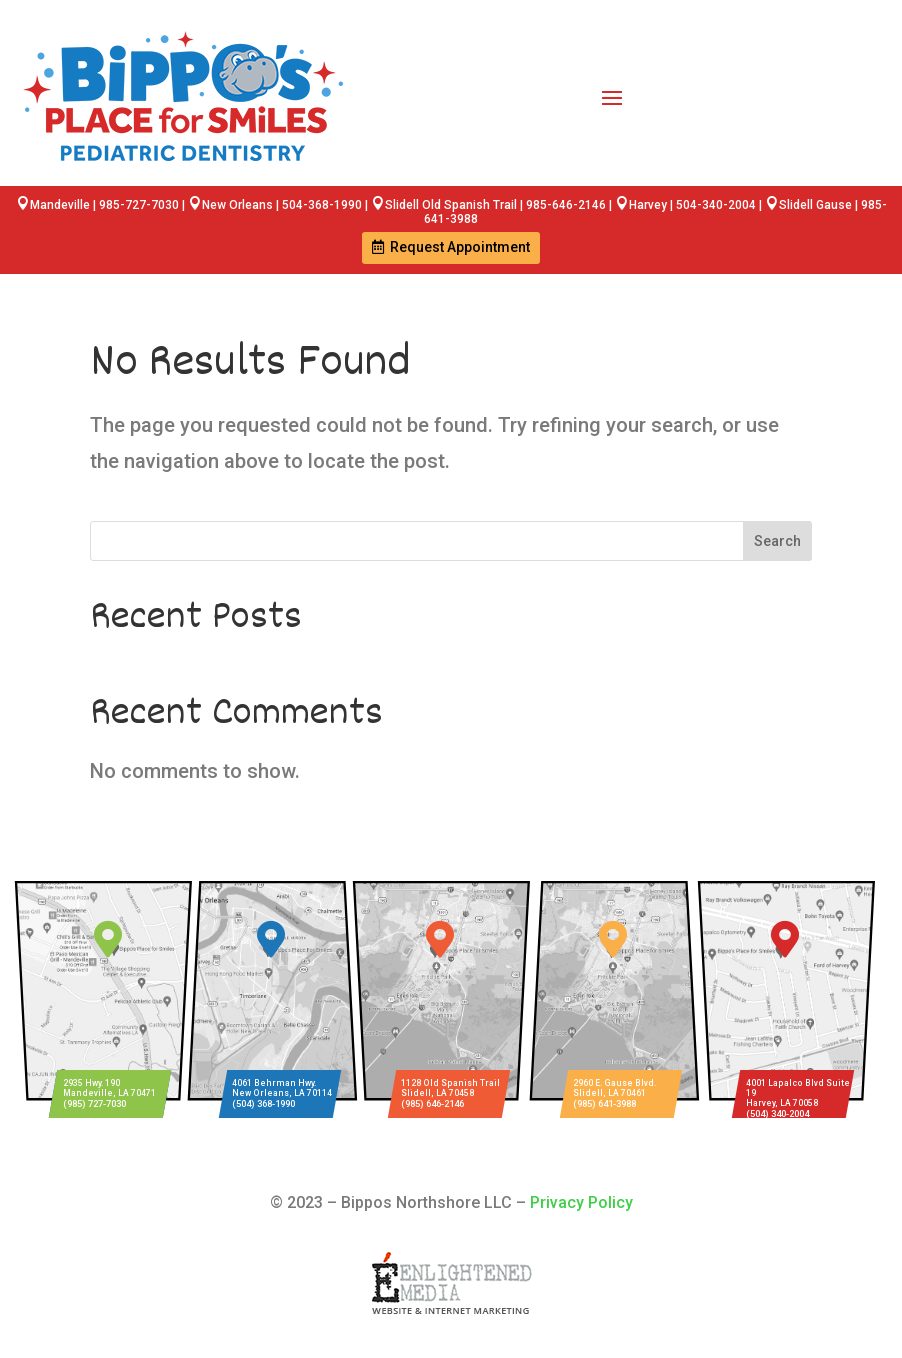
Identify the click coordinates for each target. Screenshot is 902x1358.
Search (777, 541)
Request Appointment (460, 247)
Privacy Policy (581, 1202)
